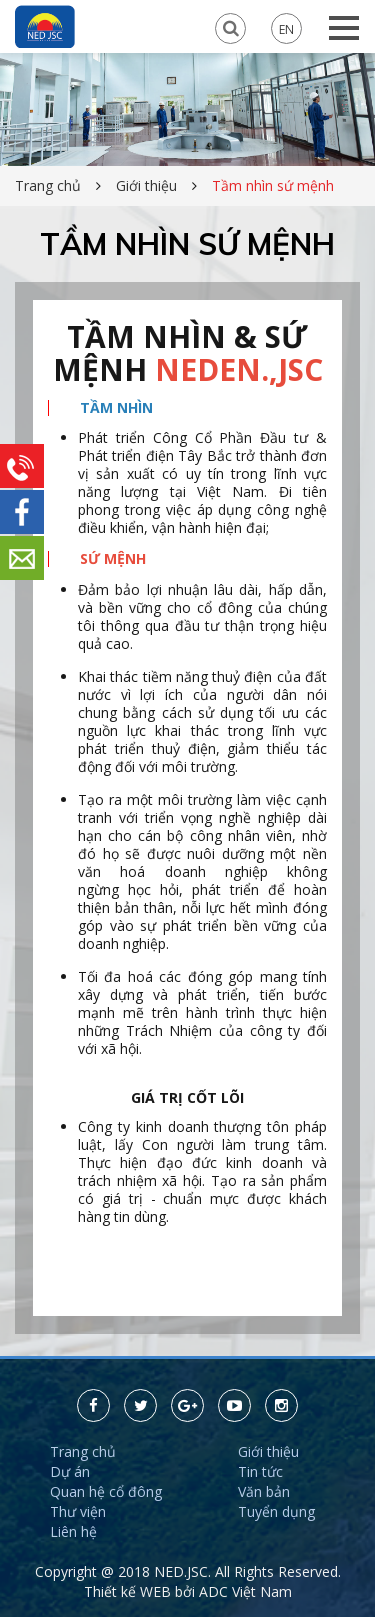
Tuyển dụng (276, 1511)
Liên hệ (73, 1531)
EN (286, 28)
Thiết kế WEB (129, 1591)
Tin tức (260, 1471)
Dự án (70, 1471)
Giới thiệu (146, 185)
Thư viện (78, 1511)
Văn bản (264, 1491)
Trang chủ (48, 185)
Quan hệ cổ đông (106, 1491)
